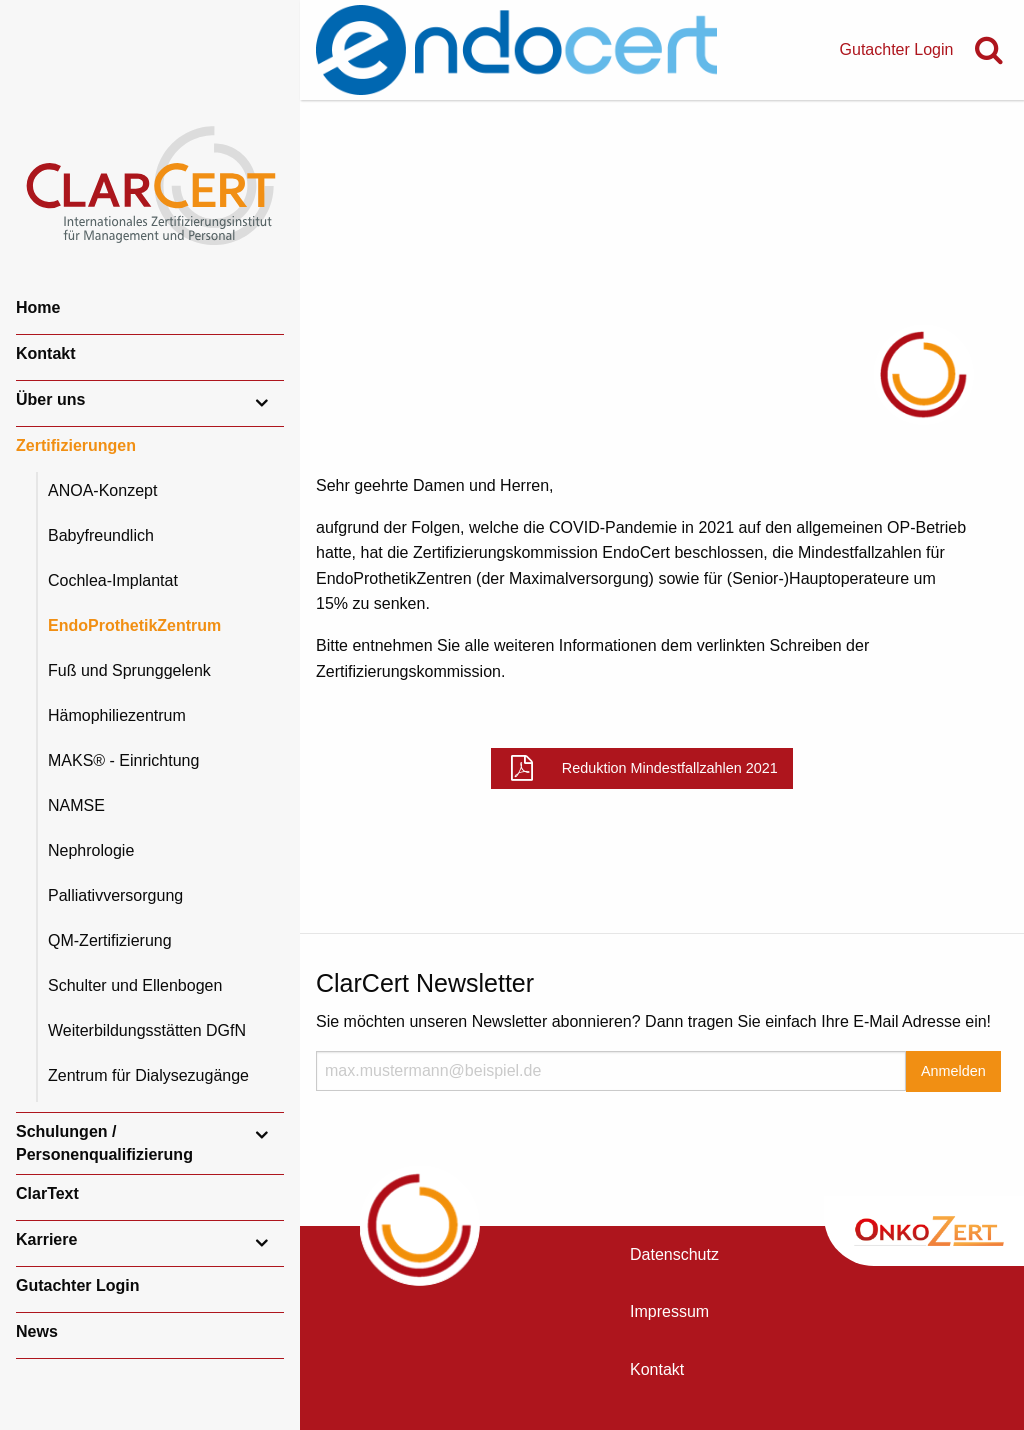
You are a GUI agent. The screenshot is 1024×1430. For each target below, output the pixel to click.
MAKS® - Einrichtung (123, 760)
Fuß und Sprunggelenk (129, 670)
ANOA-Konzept (102, 490)
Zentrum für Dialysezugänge (148, 1075)
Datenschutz (674, 1254)
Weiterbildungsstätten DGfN (147, 1030)
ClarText (47, 1193)
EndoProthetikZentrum (134, 625)
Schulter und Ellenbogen (135, 985)
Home (38, 307)
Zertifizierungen (76, 445)
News (37, 1331)
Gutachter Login (78, 1285)
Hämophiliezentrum (117, 715)
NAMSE (76, 805)
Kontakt (46, 353)
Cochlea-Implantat (113, 580)
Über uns (50, 399)
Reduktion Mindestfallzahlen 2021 (670, 768)
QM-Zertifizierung (110, 940)
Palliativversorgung (115, 895)
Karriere (46, 1239)
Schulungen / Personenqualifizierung (104, 1142)
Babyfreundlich (101, 535)
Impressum (669, 1311)
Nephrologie (91, 850)
